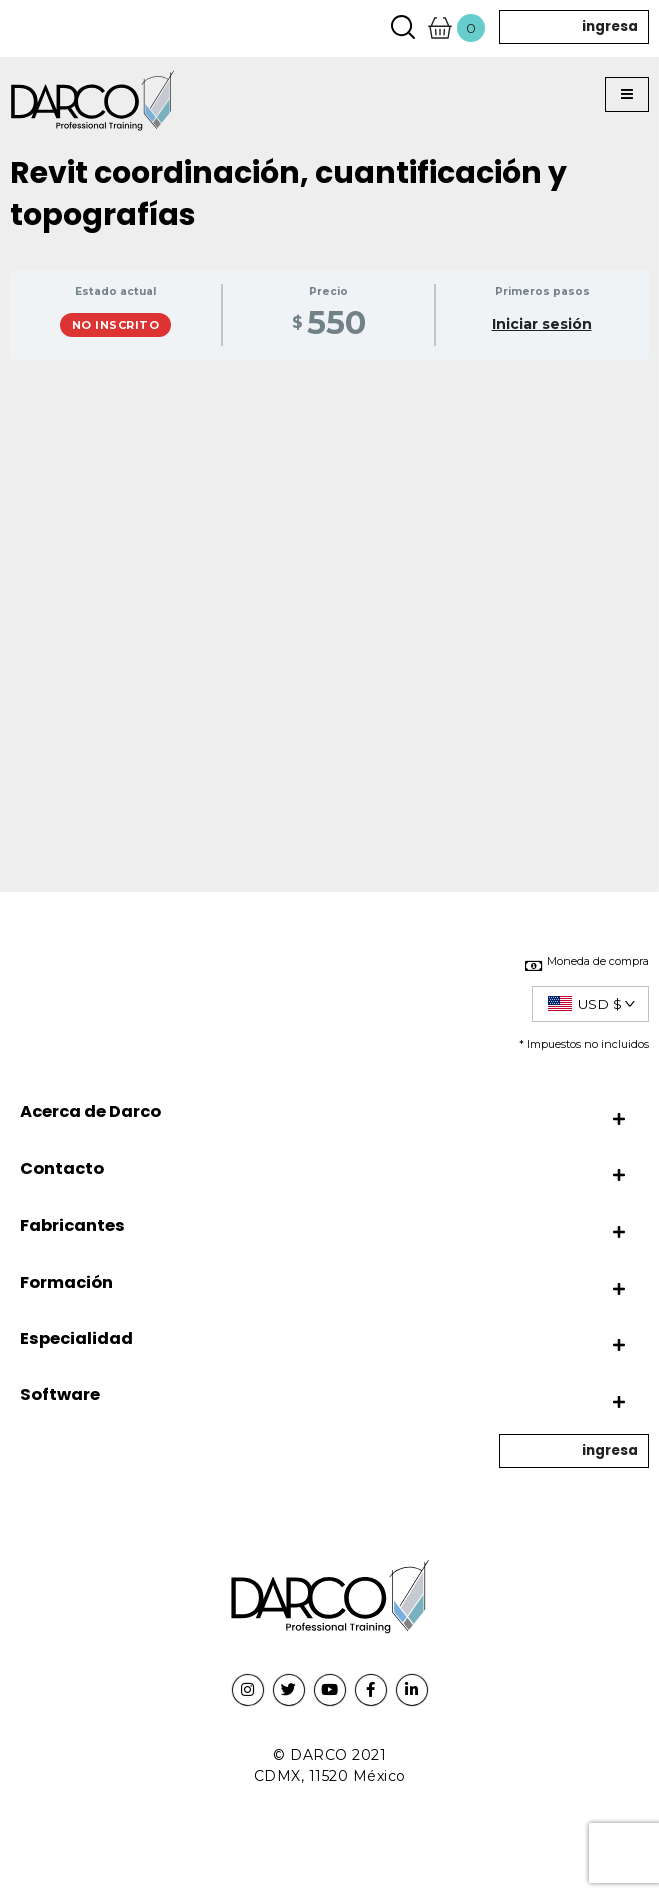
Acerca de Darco (90, 1111)
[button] (627, 95)
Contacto (62, 1168)
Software (60, 1394)
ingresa (610, 26)
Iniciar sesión (542, 324)
